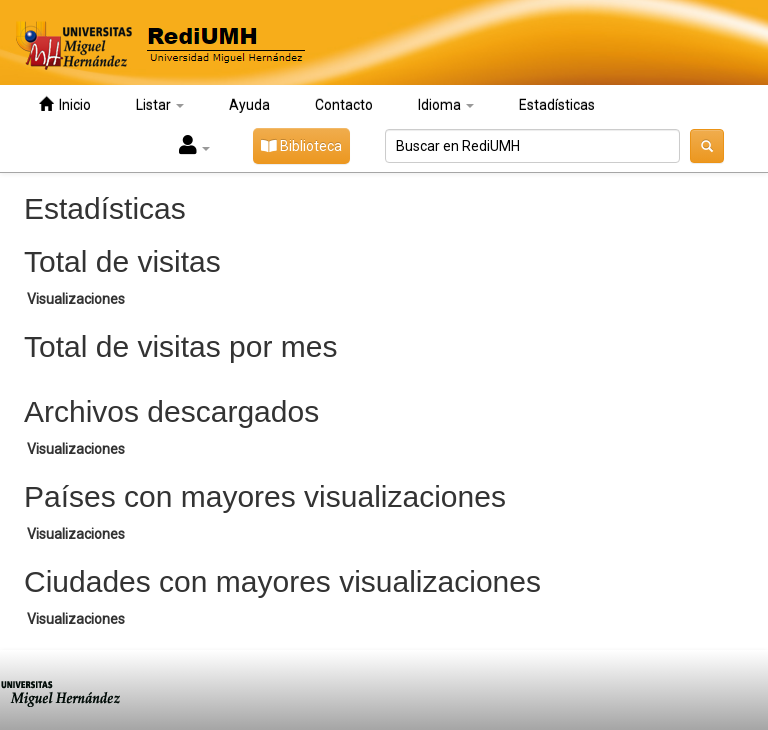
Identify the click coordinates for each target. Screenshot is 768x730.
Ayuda (249, 105)
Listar (160, 105)
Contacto (344, 105)
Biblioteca (301, 146)
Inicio (65, 104)
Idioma (446, 105)
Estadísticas (557, 105)
